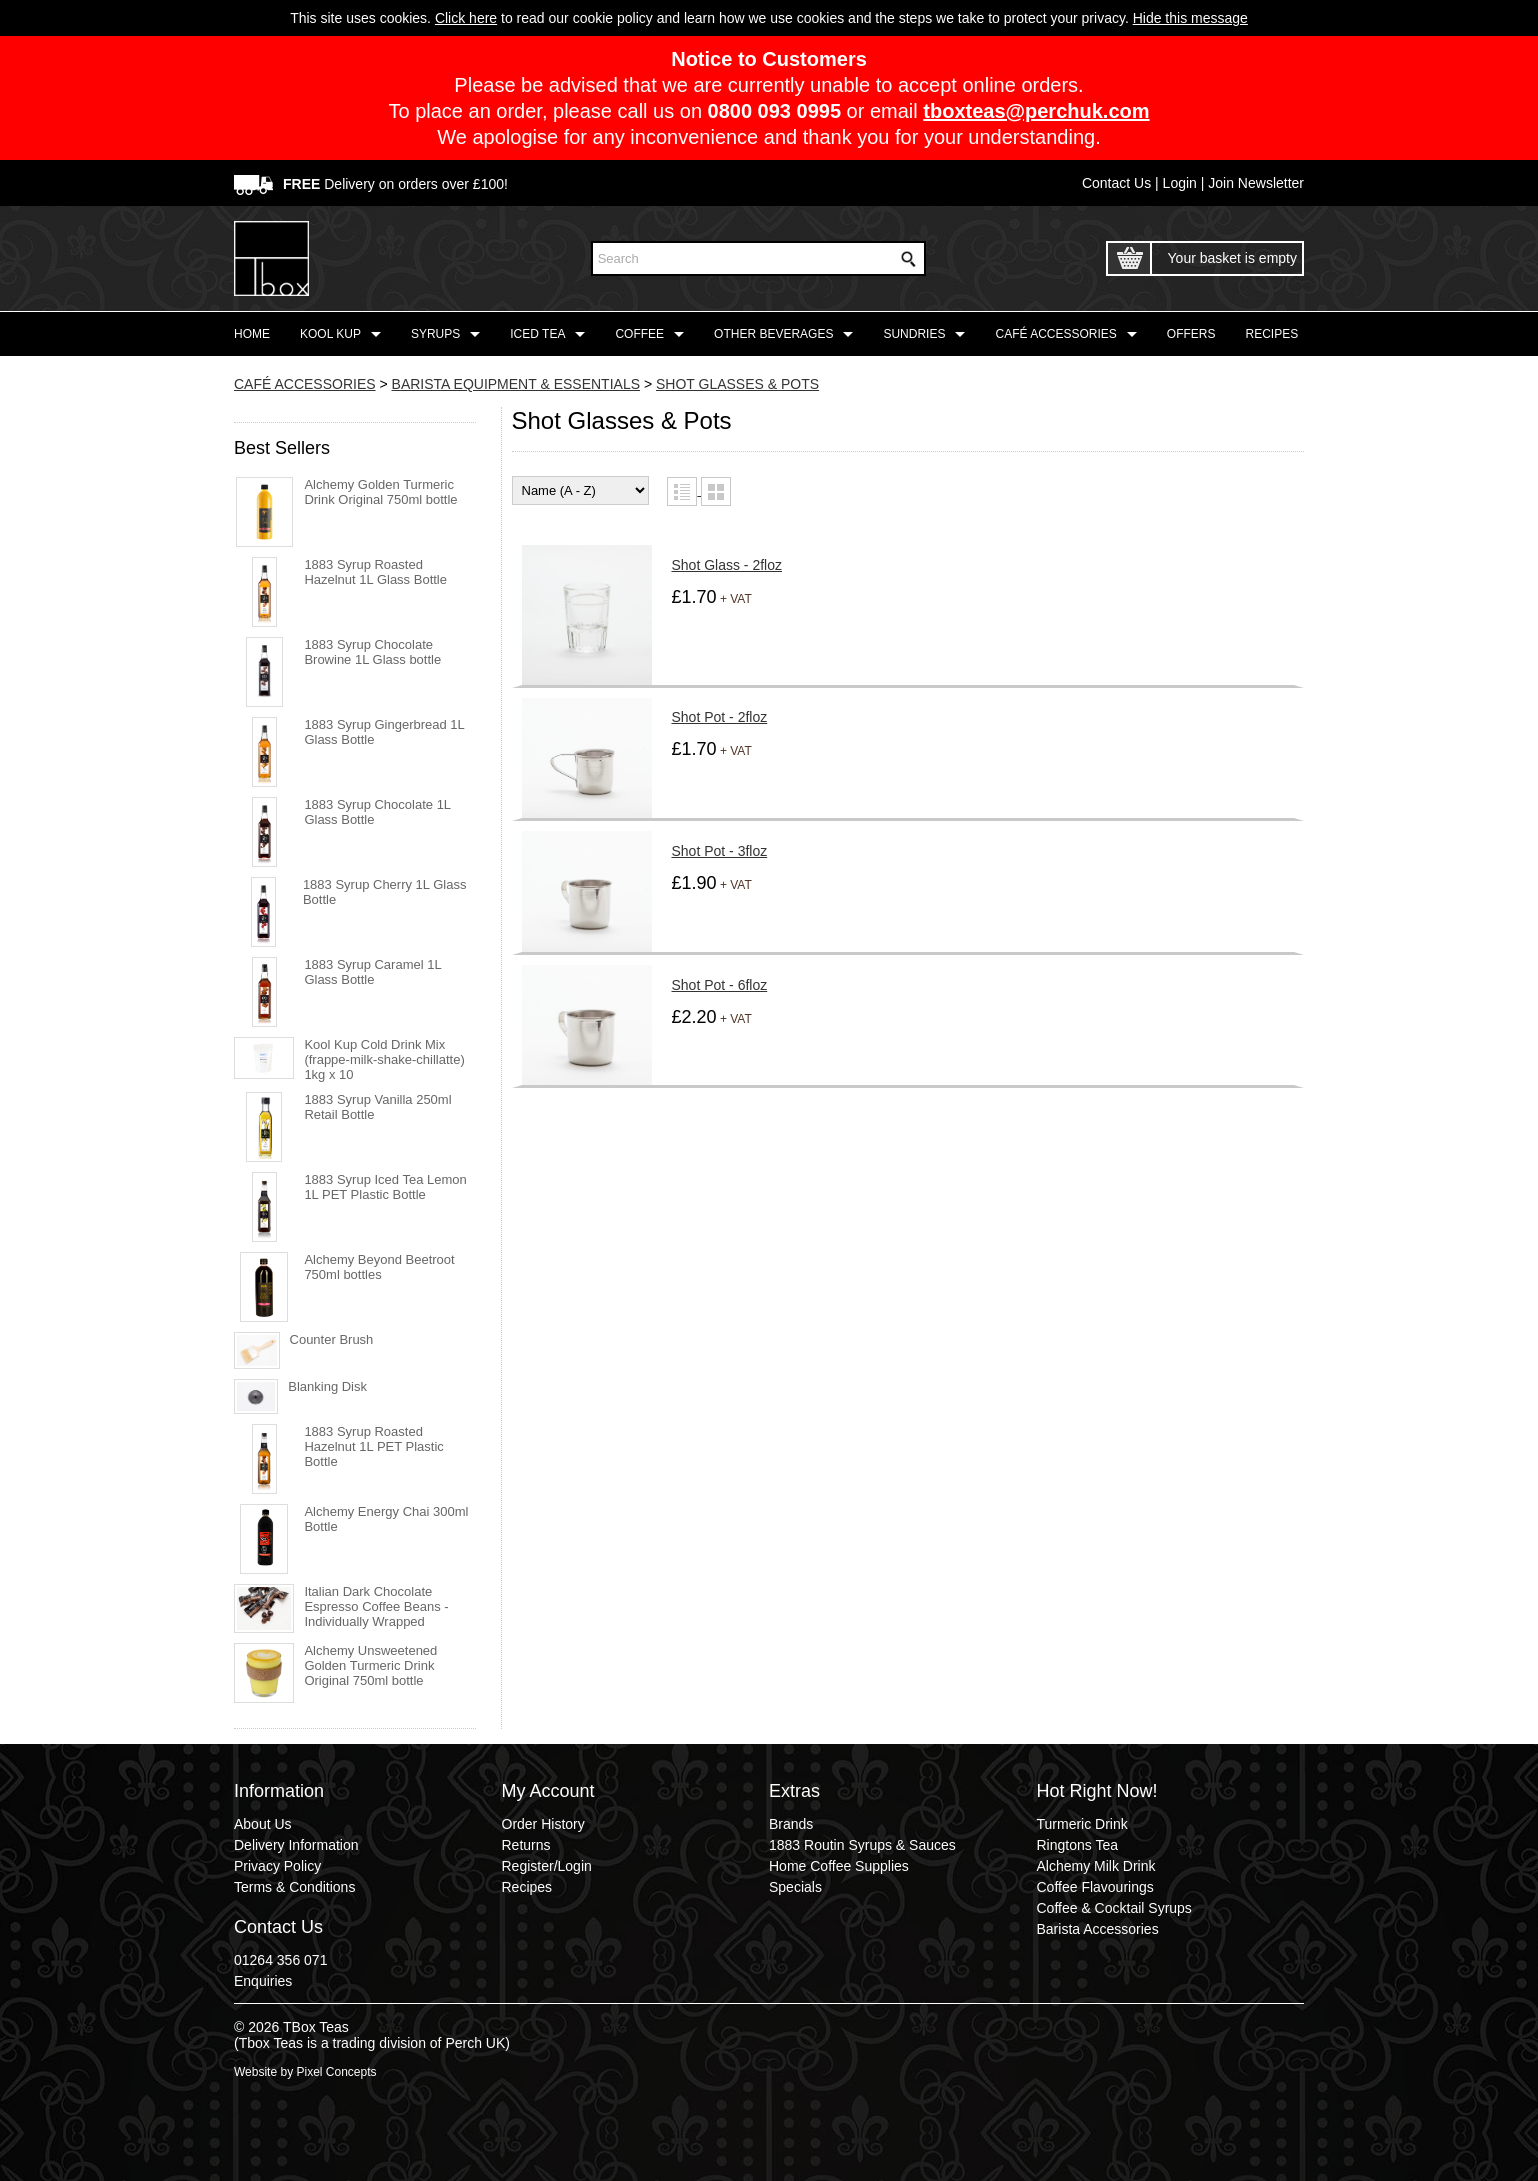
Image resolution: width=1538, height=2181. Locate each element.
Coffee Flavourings (1095, 1887)
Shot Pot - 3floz (720, 851)
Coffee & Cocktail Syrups (1114, 1908)
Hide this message (1190, 18)
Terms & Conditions (294, 1887)
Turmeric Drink (1082, 1824)
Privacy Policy (277, 1866)
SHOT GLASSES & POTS (737, 384)
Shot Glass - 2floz (727, 565)
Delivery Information (296, 1845)
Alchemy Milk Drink (1096, 1866)
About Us (263, 1824)
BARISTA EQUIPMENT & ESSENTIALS (516, 384)
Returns (526, 1845)
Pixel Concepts (336, 2072)
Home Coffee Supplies (839, 1866)
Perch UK (475, 2043)
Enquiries (263, 1981)
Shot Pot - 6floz (720, 985)
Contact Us (1116, 183)
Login (1180, 183)
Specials (795, 1887)
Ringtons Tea (1077, 1845)
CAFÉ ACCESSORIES (305, 384)
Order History (543, 1824)
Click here (466, 18)
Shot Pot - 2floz (720, 717)
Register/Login (547, 1866)
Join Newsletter (1256, 183)
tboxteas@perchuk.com (1036, 111)
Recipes (527, 1887)
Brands (791, 1824)
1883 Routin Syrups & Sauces (862, 1845)
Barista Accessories (1098, 1929)
